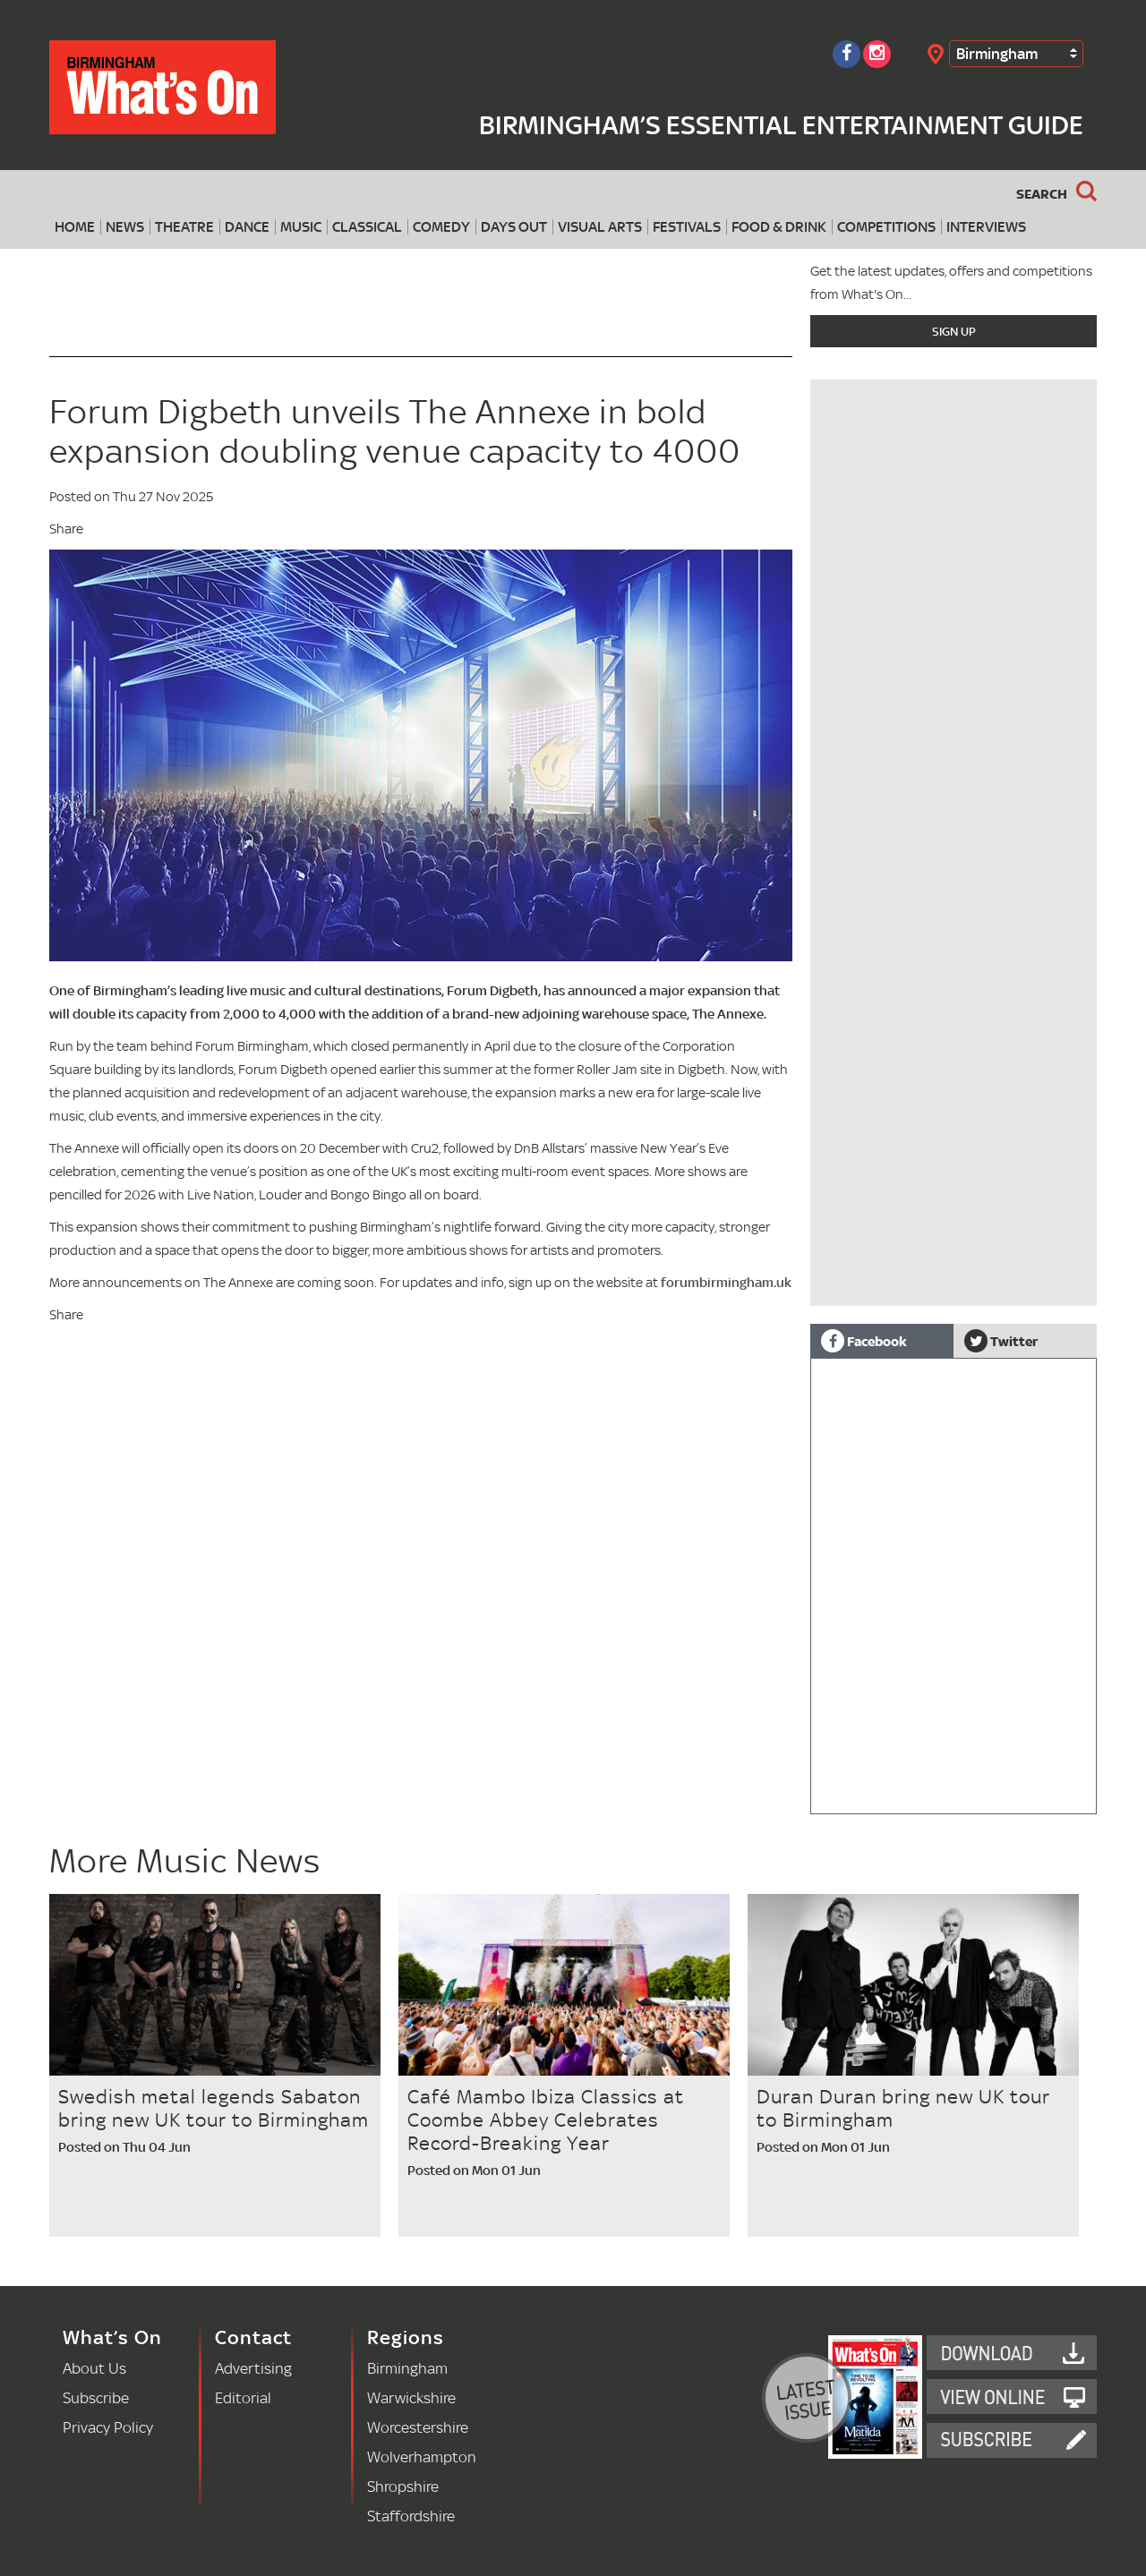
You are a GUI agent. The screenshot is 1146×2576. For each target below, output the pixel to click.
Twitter (1001, 1340)
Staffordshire (411, 2515)
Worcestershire (417, 2427)
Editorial (243, 2397)
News (125, 227)
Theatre (184, 227)
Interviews (986, 227)
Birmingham (997, 53)
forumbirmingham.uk (726, 1282)
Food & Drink (778, 227)
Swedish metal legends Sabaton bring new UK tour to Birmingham (213, 2108)
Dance (247, 227)
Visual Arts (600, 227)
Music (300, 227)
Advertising (253, 2367)
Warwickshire (411, 2397)
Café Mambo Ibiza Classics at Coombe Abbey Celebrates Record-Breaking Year (545, 2119)
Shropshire (403, 2486)
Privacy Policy (108, 2427)
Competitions (886, 227)
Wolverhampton (421, 2456)
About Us (94, 2367)
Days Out (514, 227)
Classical (367, 227)
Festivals (687, 227)
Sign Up (954, 331)
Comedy (441, 227)
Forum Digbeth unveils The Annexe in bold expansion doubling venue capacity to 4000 (394, 431)
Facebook (864, 1340)
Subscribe (96, 2397)
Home (75, 227)
